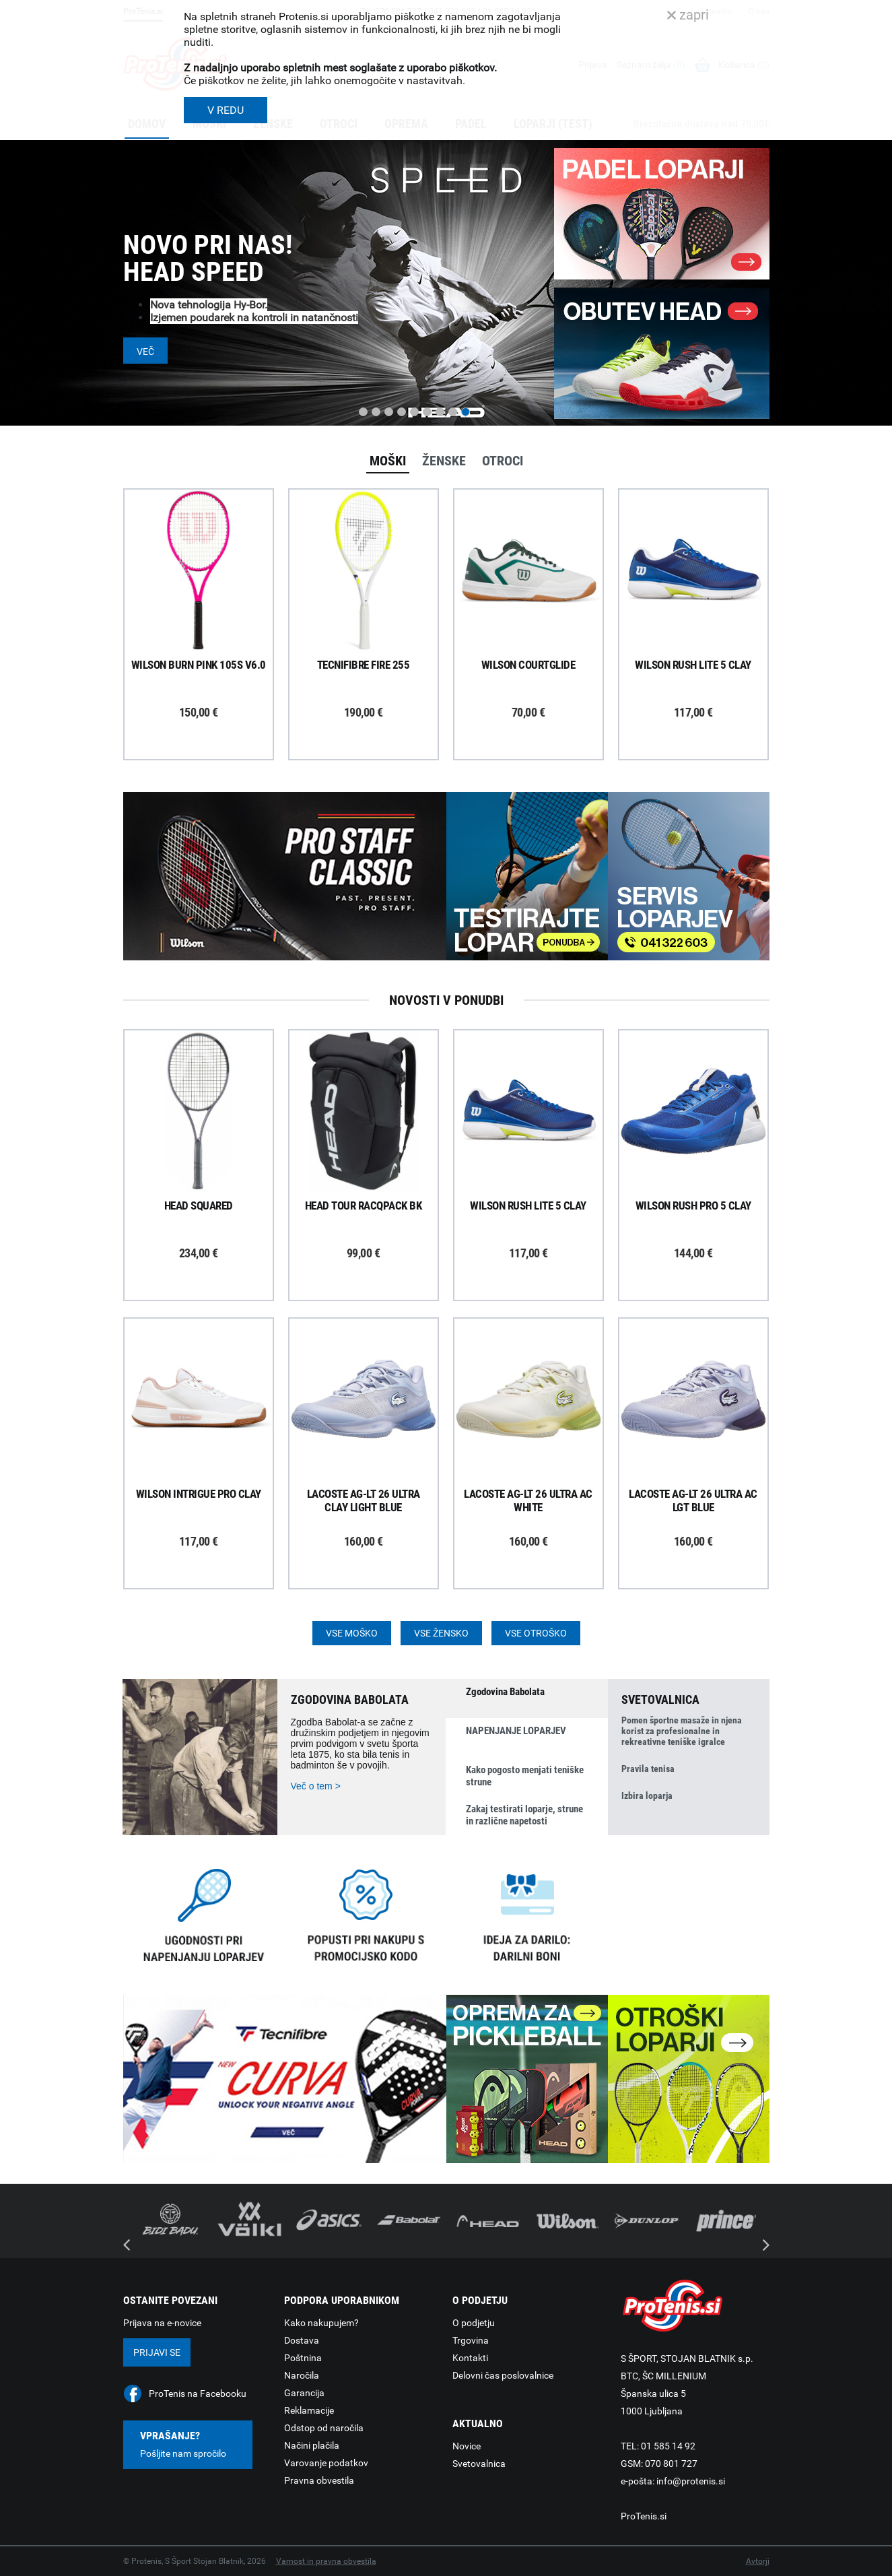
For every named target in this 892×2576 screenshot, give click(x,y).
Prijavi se (156, 2352)
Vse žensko (441, 1633)
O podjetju (473, 2322)
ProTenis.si (643, 2516)
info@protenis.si (690, 2481)
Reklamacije (309, 2410)
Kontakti (470, 2357)
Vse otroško (536, 1633)
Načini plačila (311, 2445)
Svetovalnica (479, 2463)
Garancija (304, 2392)
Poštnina (303, 2357)
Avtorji (757, 2561)
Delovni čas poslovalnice (502, 2375)
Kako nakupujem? (321, 2322)
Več (145, 351)
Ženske (444, 461)
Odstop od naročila (324, 2427)
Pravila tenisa (648, 1768)
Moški (388, 461)
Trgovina (470, 2340)
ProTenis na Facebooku (197, 2393)
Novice (466, 2446)
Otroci (502, 461)
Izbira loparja (647, 1795)
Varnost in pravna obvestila (326, 2561)
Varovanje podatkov (326, 2462)
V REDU (225, 110)
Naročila (301, 2375)
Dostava (301, 2340)
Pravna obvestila (319, 2480)
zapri (688, 15)
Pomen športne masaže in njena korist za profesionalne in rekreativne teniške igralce (681, 1731)
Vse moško (352, 1633)
